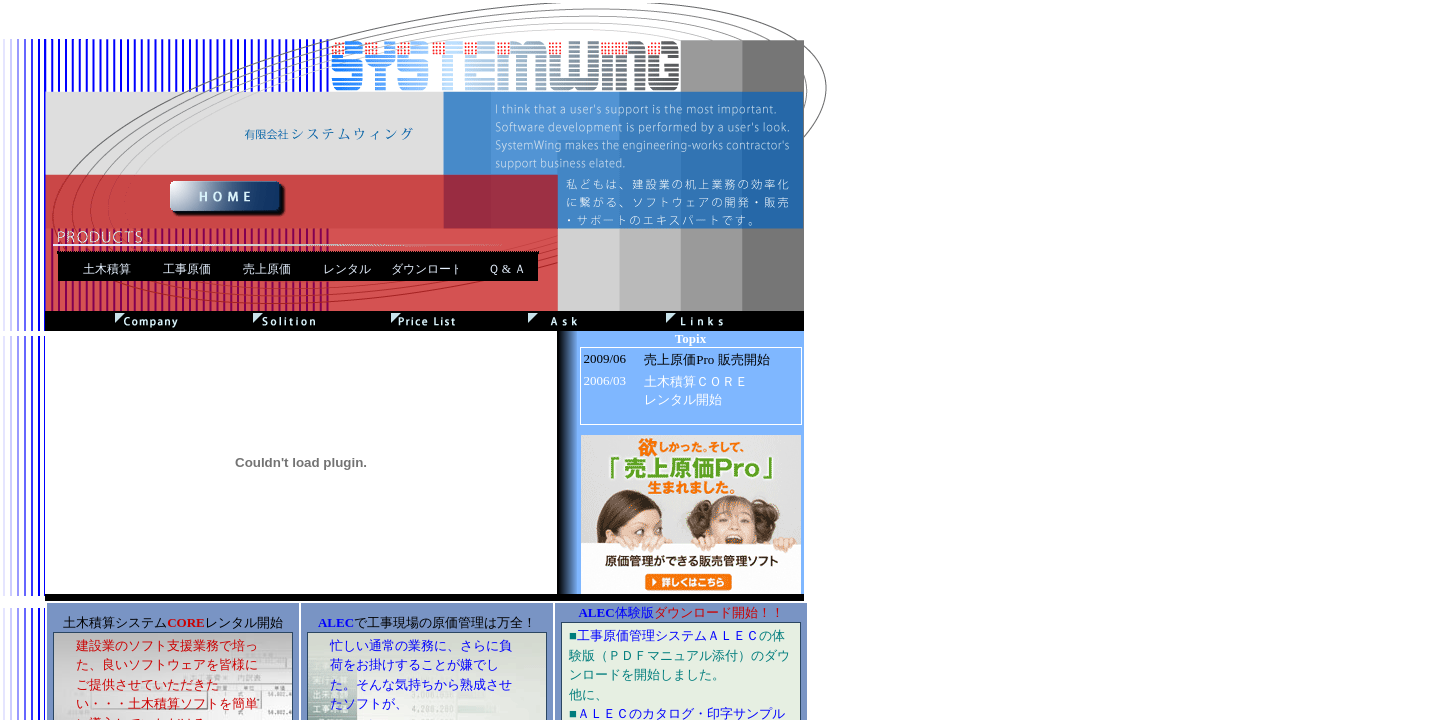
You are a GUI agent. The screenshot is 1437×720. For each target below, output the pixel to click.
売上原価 (267, 269)
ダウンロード (427, 269)
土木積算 (107, 269)
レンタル (347, 269)
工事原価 (187, 269)
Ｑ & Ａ (507, 269)
